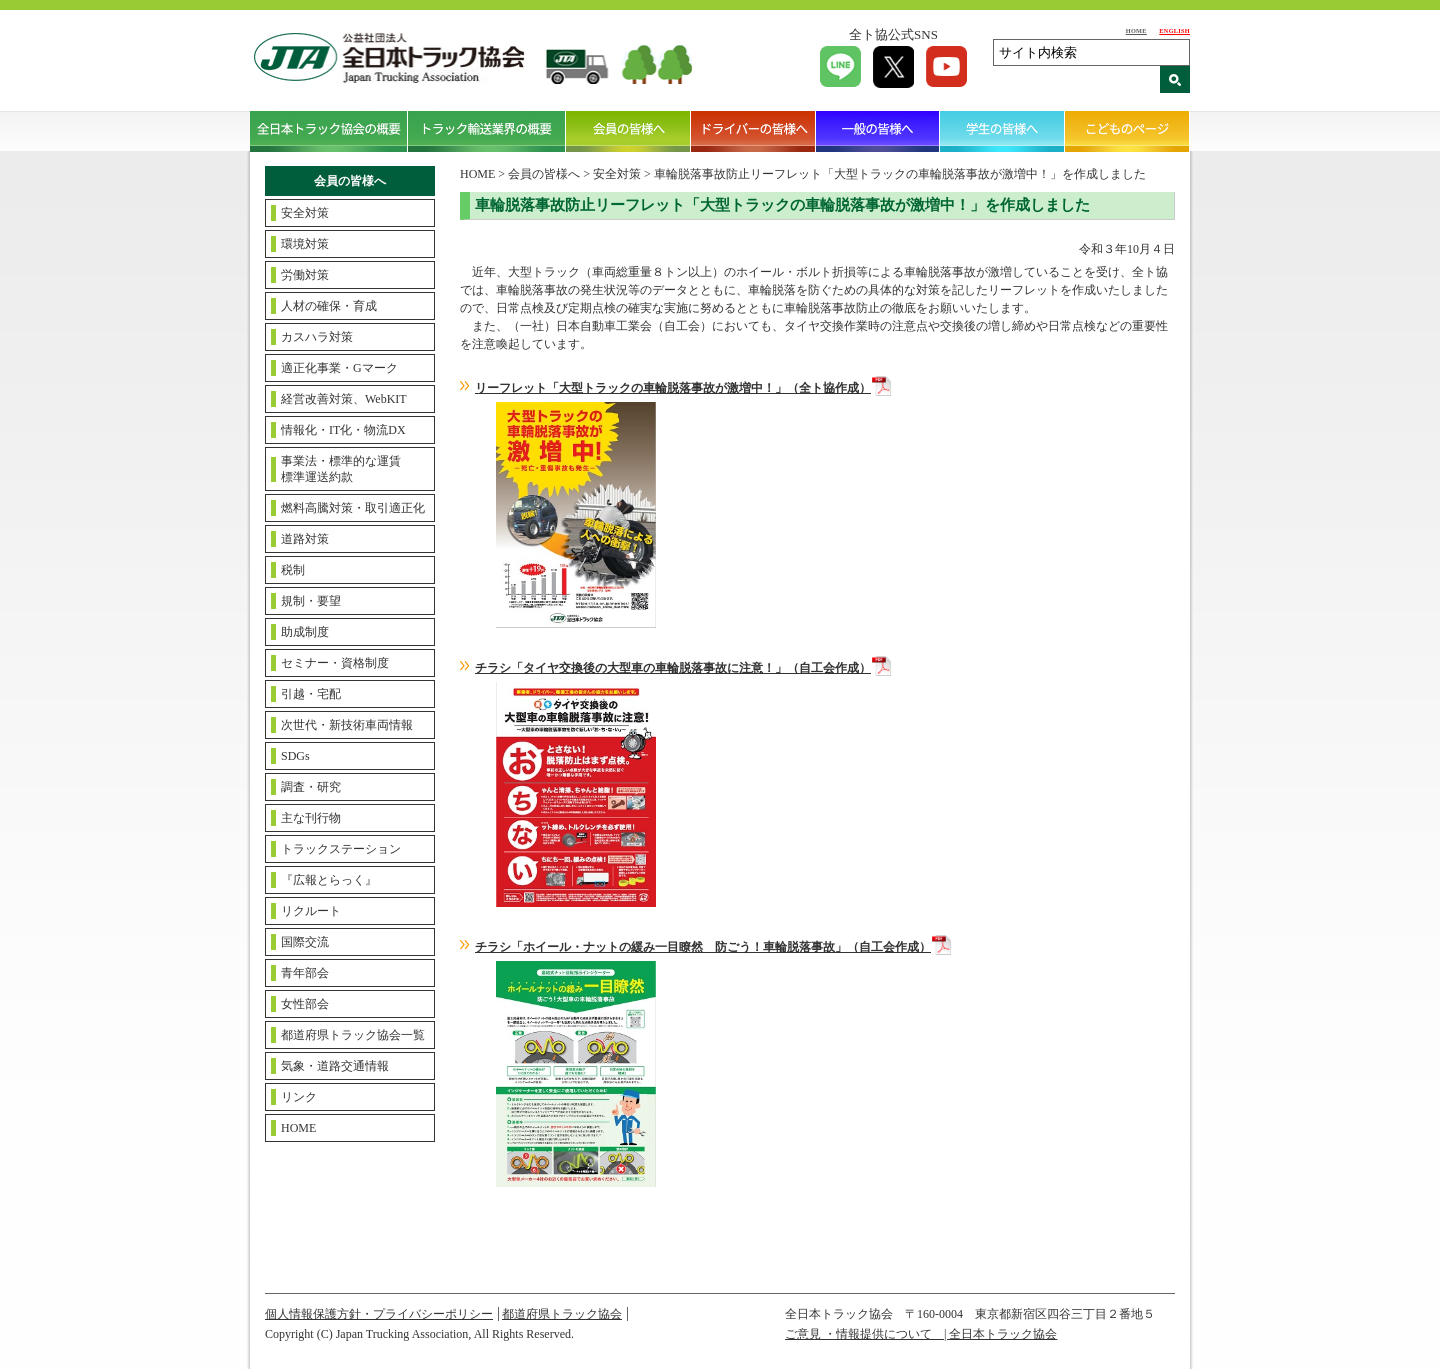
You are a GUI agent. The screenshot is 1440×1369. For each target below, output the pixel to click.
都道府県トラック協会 (562, 1314)
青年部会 (305, 973)
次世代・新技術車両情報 (347, 725)
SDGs (295, 756)
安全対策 (305, 213)
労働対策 (305, 275)
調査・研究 (311, 787)
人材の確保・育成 (329, 306)
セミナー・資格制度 (335, 663)
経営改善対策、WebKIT (344, 399)
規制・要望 (311, 601)
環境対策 (305, 244)
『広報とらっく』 (329, 880)
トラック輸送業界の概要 (487, 131)
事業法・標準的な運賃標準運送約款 (341, 469)
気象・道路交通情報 (335, 1066)
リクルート (311, 911)
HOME (1136, 30)
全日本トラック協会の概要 (329, 131)
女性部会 (305, 1004)
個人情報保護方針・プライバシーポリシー (379, 1314)
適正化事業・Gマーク (339, 368)
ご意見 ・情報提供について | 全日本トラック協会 (921, 1334)
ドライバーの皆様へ (753, 131)
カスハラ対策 (317, 337)
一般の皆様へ (878, 131)
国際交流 (305, 942)
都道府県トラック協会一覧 (353, 1035)
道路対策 (305, 539)
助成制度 (305, 632)
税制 (293, 570)
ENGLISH (1174, 30)
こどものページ (1127, 131)
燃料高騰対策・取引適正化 (353, 508)
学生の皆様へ (1002, 131)
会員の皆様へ (628, 131)
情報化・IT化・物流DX (343, 430)
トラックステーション (341, 849)
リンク (299, 1097)
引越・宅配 (311, 694)
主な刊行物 (311, 818)
